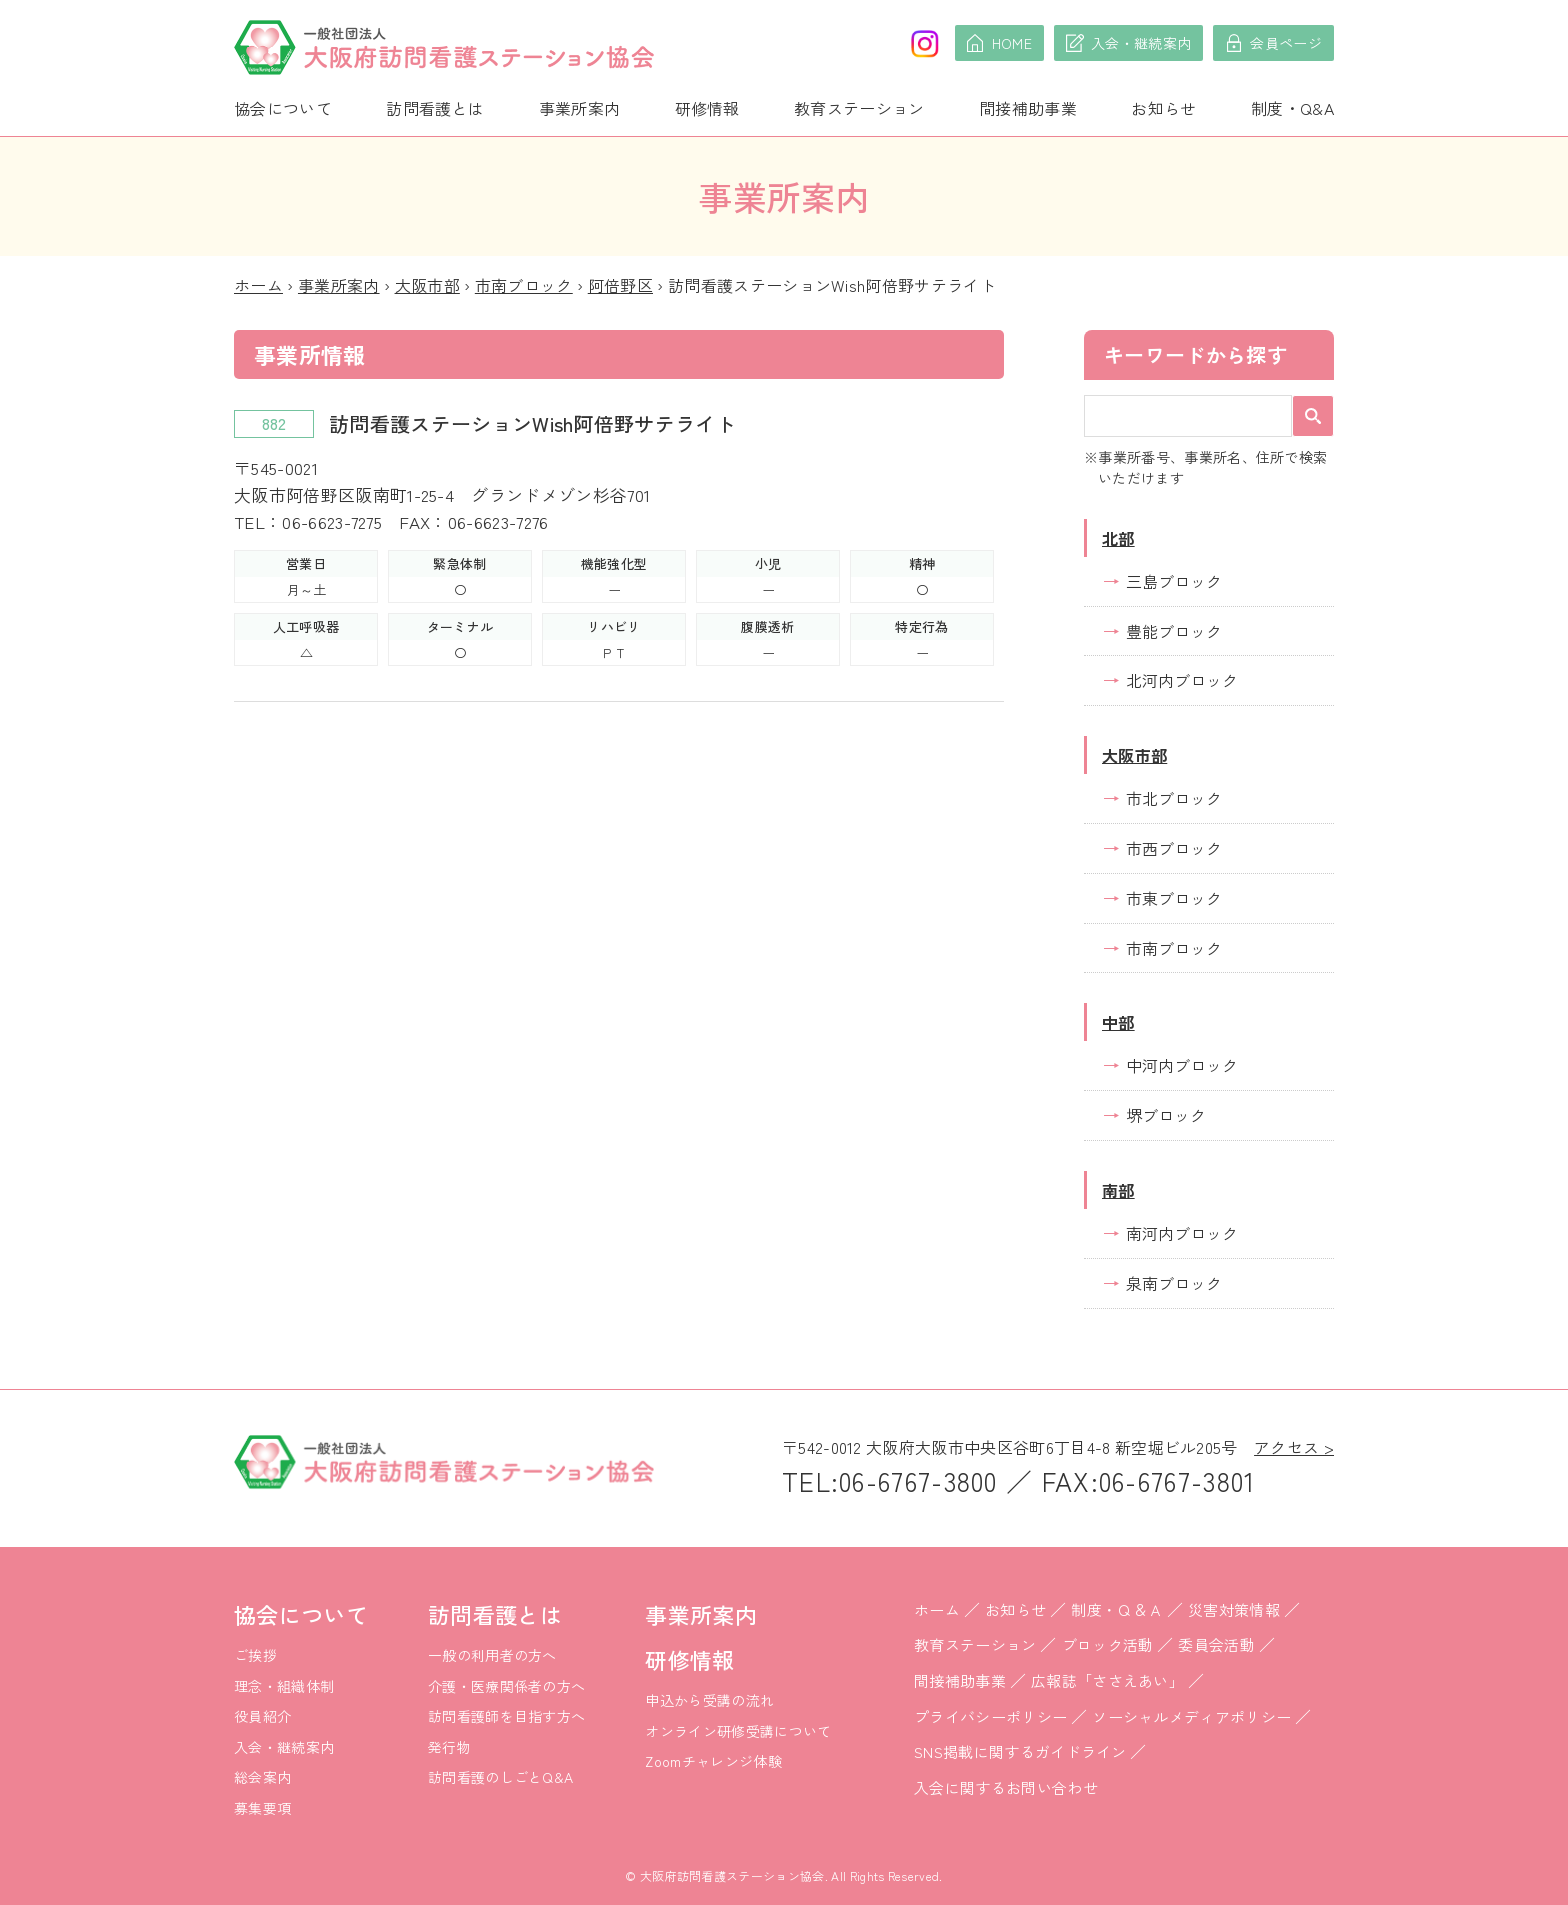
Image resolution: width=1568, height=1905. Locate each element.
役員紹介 (262, 1716)
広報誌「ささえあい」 (1107, 1680)
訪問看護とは (435, 108)
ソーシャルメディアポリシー (1191, 1716)
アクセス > (1294, 1447)
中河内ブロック (1182, 1065)
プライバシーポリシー (990, 1716)
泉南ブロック (1174, 1283)
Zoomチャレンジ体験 (713, 1761)
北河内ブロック (1182, 680)
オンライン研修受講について (738, 1731)
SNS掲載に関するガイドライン (1020, 1751)
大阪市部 (427, 285)
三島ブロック (1174, 581)
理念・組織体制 (284, 1686)
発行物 (449, 1747)
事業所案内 (580, 108)
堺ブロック (1166, 1115)
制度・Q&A (1292, 108)
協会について (283, 108)
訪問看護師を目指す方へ (507, 1716)
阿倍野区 (620, 285)
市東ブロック (1174, 898)
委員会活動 (1216, 1644)
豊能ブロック (1174, 631)
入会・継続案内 (284, 1747)
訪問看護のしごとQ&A (501, 1777)
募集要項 (262, 1808)
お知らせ (1163, 108)
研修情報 (707, 108)
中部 (1118, 1022)
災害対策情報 (1234, 1609)
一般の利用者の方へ (492, 1655)
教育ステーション (859, 108)
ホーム (258, 285)
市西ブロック (1174, 848)
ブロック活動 (1108, 1644)
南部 (1118, 1190)
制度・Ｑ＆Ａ (1117, 1609)
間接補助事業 (1028, 108)
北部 (1118, 538)
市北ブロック (1174, 798)
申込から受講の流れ (709, 1700)
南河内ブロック (1182, 1233)
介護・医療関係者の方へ (507, 1686)
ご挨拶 (255, 1655)
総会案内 (262, 1777)
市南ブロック (524, 285)
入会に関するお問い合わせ (1006, 1787)
